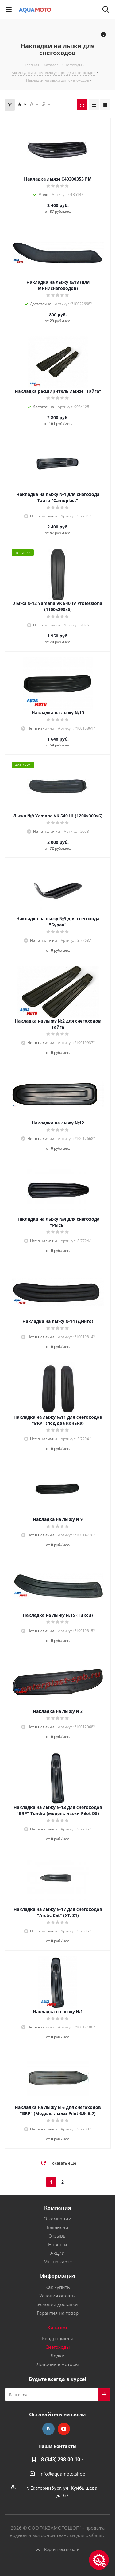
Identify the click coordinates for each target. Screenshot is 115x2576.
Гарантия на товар (58, 2313)
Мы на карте (58, 2261)
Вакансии (57, 2227)
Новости (57, 2244)
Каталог (57, 2327)
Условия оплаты (57, 2296)
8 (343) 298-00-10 (60, 2459)
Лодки (57, 2355)
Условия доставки (57, 2304)
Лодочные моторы (57, 2364)
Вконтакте (48, 2429)
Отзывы (57, 2236)
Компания (57, 2207)
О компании (57, 2219)
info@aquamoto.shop (62, 2474)
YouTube (64, 2429)
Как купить (57, 2287)
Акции (57, 2253)
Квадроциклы (57, 2338)
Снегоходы (57, 2347)
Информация (57, 2276)
